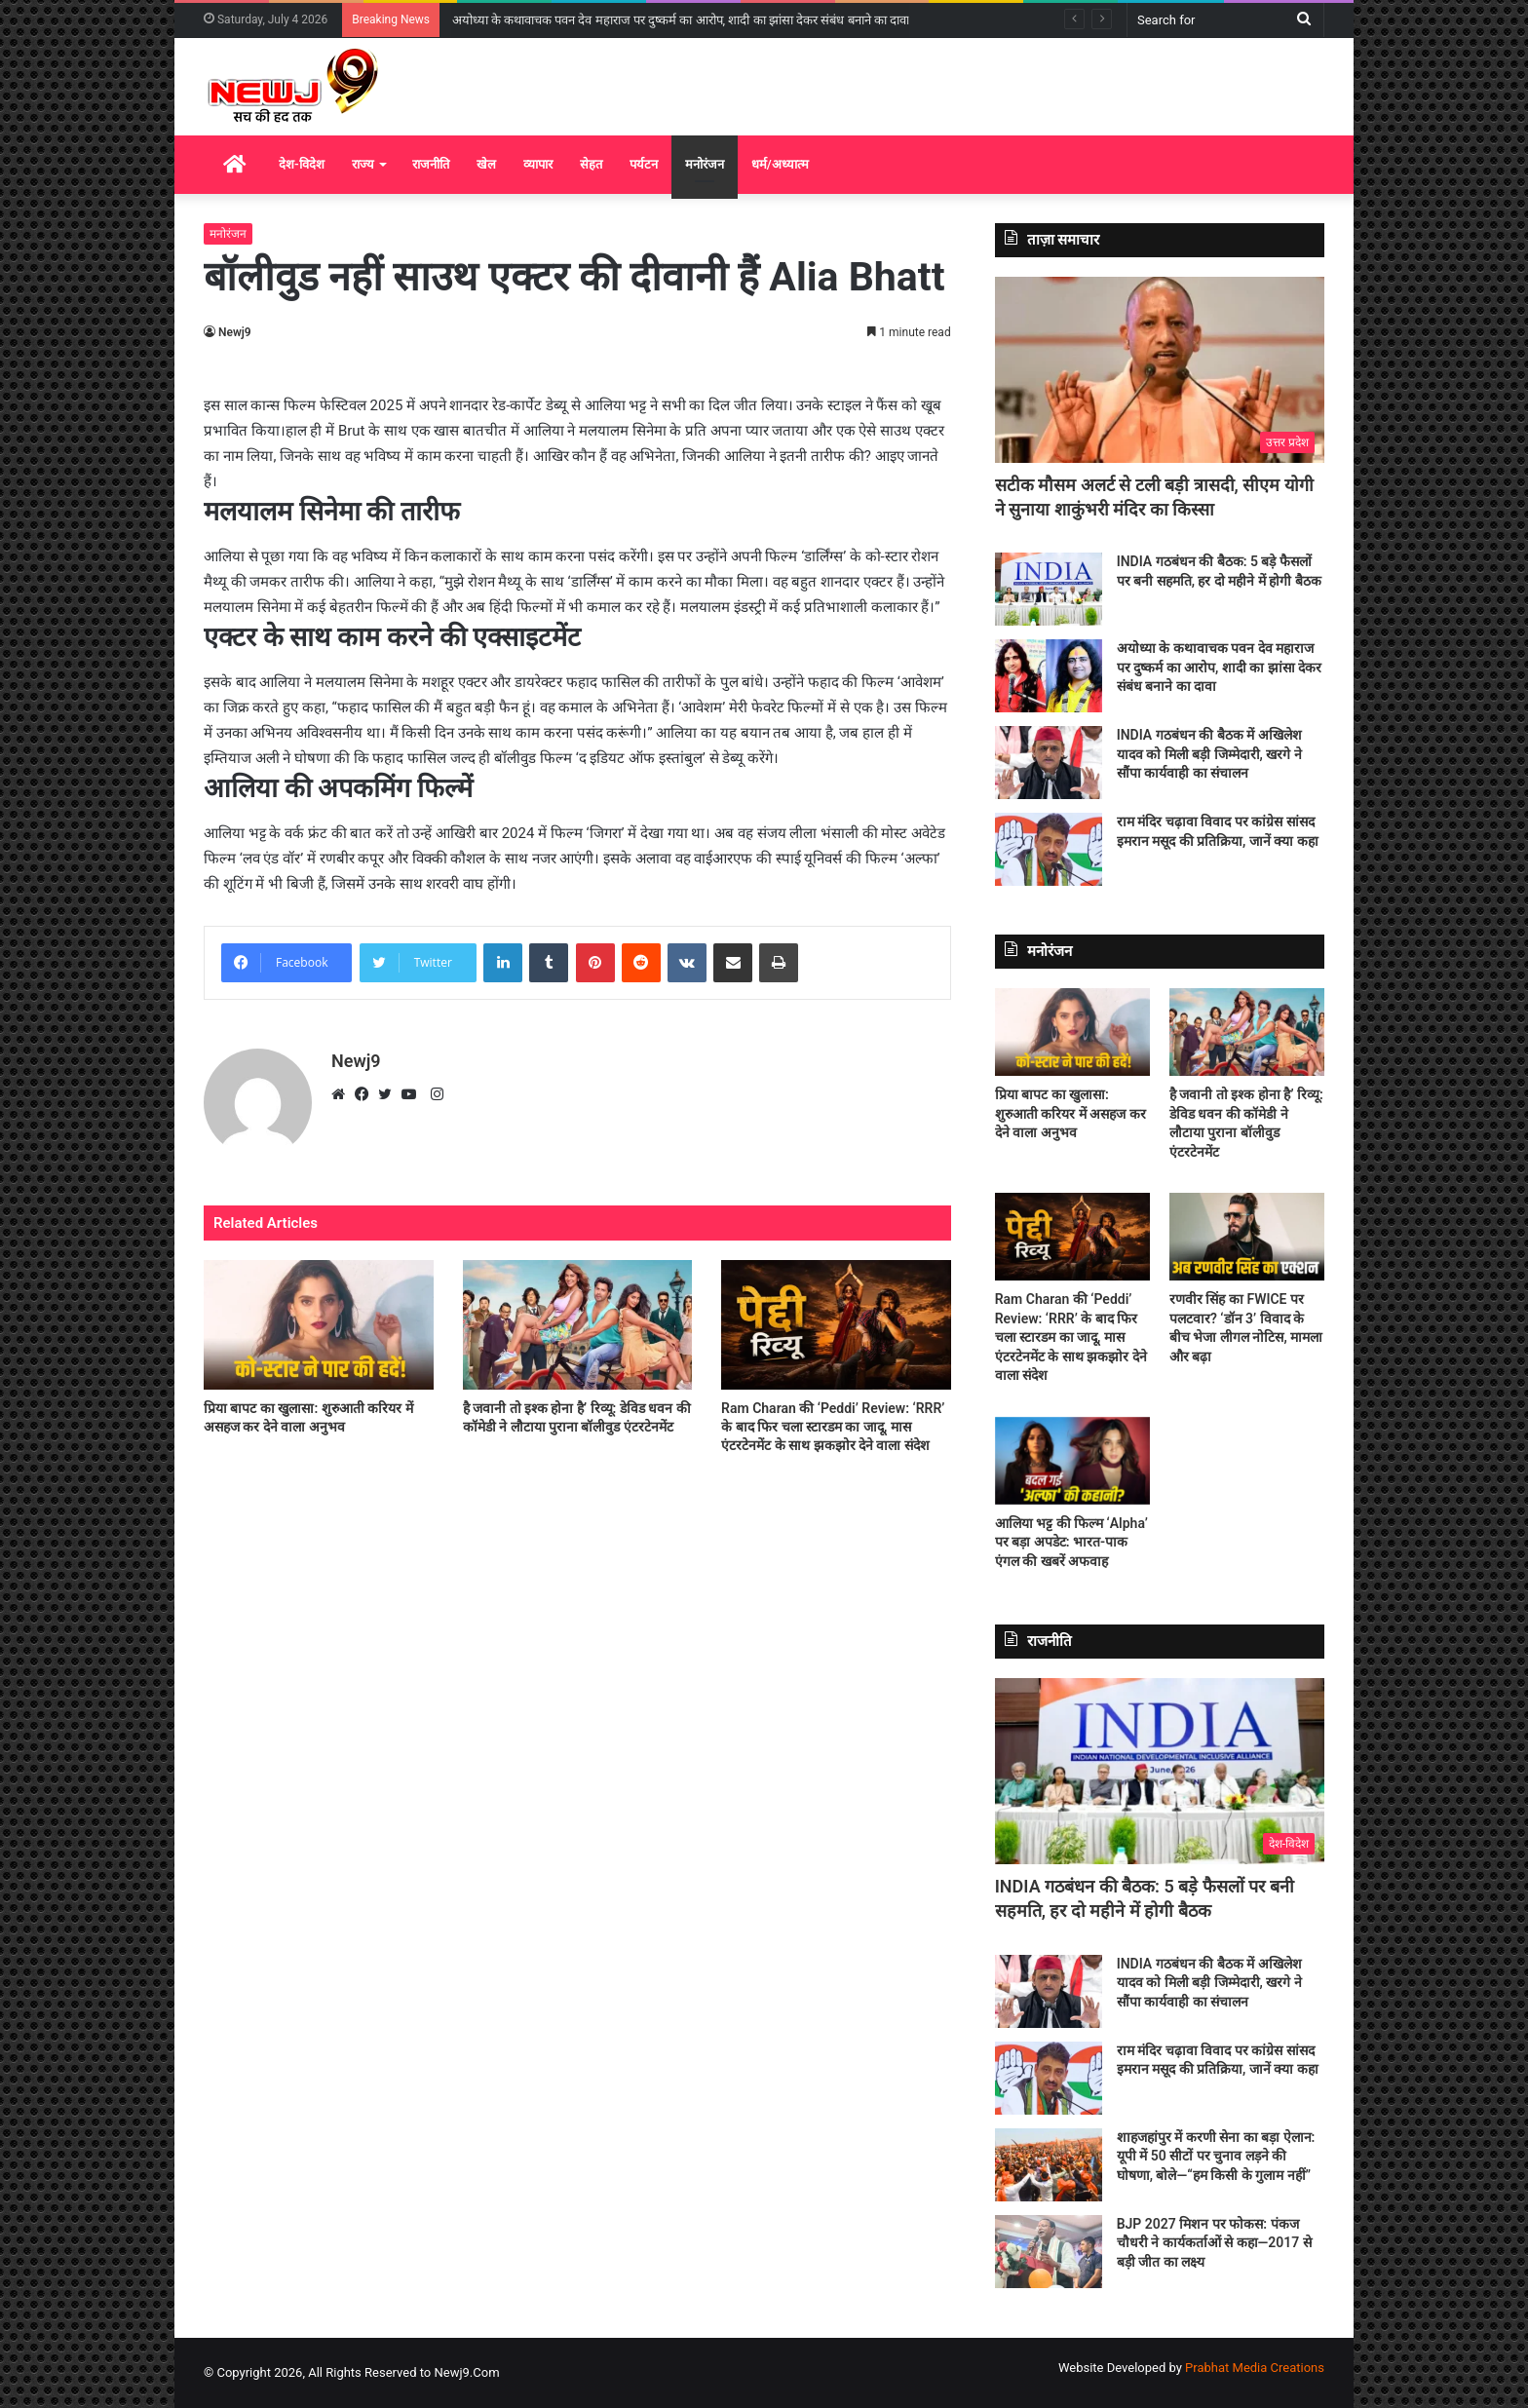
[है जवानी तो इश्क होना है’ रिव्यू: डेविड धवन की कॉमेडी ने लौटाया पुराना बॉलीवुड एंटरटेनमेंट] (578, 1325)
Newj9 (234, 332)
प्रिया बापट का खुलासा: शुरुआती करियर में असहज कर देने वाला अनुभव (1070, 1113)
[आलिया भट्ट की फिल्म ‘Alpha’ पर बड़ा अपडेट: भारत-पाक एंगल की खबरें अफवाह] (1072, 1461)
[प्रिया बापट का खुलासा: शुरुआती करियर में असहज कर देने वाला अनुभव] (319, 1325)
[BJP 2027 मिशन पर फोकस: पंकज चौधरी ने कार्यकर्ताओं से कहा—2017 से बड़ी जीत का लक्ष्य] (1048, 2251)
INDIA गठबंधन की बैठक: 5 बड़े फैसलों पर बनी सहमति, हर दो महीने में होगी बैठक (651, 20)
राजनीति (430, 164)
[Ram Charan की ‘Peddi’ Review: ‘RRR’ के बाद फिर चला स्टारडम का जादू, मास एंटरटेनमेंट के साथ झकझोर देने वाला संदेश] (836, 1325)
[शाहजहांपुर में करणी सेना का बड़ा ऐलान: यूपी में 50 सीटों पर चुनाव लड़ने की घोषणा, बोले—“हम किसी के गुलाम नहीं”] (1048, 2164)
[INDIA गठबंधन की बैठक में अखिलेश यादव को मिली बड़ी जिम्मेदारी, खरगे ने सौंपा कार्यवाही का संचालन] (1048, 762)
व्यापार (538, 164)
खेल (486, 164)
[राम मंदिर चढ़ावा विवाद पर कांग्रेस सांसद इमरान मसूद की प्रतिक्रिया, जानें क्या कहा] (1048, 849)
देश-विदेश (302, 164)
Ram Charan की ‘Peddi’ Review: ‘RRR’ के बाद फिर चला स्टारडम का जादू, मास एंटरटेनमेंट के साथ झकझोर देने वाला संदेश (832, 1426)
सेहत (591, 164)
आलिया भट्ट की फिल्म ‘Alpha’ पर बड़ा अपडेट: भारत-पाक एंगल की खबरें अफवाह (1071, 1542)
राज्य (363, 164)
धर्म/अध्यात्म (780, 164)
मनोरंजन (704, 164)
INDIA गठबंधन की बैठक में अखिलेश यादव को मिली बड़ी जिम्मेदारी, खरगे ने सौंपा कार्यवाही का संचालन (1209, 754)
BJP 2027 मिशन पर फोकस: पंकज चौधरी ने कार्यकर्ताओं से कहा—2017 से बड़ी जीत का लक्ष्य (1214, 2243)
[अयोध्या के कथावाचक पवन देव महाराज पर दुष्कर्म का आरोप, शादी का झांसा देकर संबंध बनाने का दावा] (1048, 675)
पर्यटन (644, 164)
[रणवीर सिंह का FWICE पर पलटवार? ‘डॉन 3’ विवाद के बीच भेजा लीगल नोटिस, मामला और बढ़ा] (1246, 1236)
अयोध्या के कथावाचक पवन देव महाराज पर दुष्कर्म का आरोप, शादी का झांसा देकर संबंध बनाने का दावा (1219, 667)
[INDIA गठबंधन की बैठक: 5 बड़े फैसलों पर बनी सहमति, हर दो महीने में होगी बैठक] (1048, 589)
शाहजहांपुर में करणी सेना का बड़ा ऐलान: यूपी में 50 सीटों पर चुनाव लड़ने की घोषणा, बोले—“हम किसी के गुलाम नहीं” (1216, 2156)
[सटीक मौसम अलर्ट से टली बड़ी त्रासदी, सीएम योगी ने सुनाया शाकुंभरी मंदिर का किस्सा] (1159, 370)
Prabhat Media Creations (1254, 2367)
